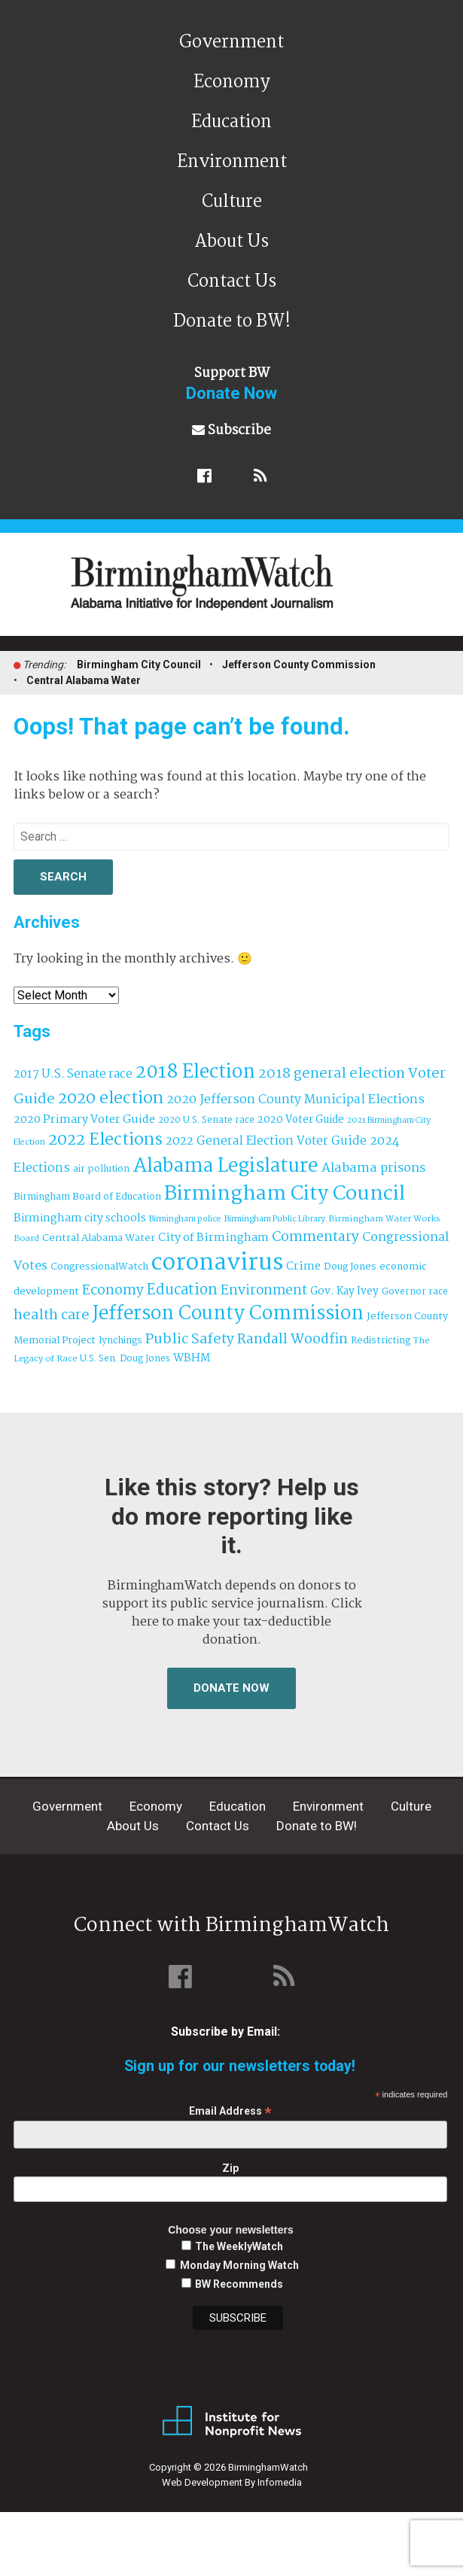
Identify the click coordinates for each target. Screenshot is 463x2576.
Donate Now (231, 1688)
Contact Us (231, 282)
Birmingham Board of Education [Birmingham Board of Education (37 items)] (87, 1197)
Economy (231, 82)
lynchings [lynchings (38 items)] (120, 1341)
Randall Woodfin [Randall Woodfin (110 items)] (292, 1339)
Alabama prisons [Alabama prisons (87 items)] (373, 1168)
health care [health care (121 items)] (52, 1315)
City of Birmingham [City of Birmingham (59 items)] (213, 1238)
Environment (232, 162)
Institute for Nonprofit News (232, 2421)
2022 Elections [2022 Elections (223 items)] (105, 1140)
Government (231, 42)
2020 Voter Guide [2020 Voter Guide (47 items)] (300, 1120)
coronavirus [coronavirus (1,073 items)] (217, 1263)
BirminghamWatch (240, 591)
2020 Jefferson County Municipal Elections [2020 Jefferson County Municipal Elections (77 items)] (295, 1100)
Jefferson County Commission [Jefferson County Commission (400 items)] (228, 1314)
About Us (231, 242)
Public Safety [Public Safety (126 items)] (189, 1339)
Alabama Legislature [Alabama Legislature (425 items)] (225, 1166)
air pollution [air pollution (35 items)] (101, 1169)
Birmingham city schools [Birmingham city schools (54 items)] (80, 1218)
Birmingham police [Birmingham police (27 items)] (185, 1219)
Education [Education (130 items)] (182, 1290)
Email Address (230, 2111)
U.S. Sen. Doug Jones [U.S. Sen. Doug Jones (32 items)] (125, 1359)
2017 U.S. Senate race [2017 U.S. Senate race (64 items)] (73, 1074)
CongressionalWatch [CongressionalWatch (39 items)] (99, 1267)
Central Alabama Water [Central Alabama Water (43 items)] (98, 1238)
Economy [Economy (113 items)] (113, 1290)
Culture (232, 202)
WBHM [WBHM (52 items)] (191, 1358)
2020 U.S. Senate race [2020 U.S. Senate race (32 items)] (206, 1120)
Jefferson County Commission (299, 664)
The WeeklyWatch (239, 2246)
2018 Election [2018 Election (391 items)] (195, 1072)
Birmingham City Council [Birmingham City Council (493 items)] (284, 1194)
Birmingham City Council (139, 664)
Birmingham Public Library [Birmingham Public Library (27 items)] (274, 1219)
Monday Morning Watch (239, 2265)
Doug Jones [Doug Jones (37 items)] (350, 1267)
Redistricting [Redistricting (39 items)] (380, 1341)
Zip (230, 2168)
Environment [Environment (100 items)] (264, 1291)
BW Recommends (239, 2284)
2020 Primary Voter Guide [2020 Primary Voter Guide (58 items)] (84, 1120)
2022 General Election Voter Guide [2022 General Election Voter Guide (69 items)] (266, 1141)
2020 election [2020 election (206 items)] (110, 1098)
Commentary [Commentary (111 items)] (315, 1237)
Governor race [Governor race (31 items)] (415, 1292)
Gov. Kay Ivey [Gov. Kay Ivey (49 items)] (344, 1291)
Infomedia (279, 2482)
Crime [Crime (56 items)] (303, 1267)
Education (231, 122)
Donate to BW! (232, 322)
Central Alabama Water (83, 680)
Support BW (231, 383)
